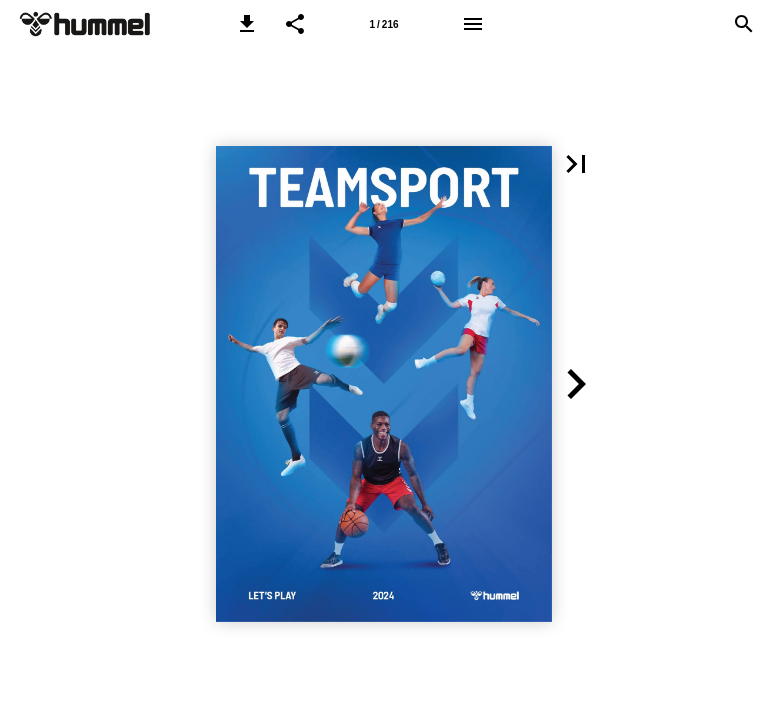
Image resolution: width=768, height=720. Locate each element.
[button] (247, 24)
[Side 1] (384, 24)
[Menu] (473, 24)
